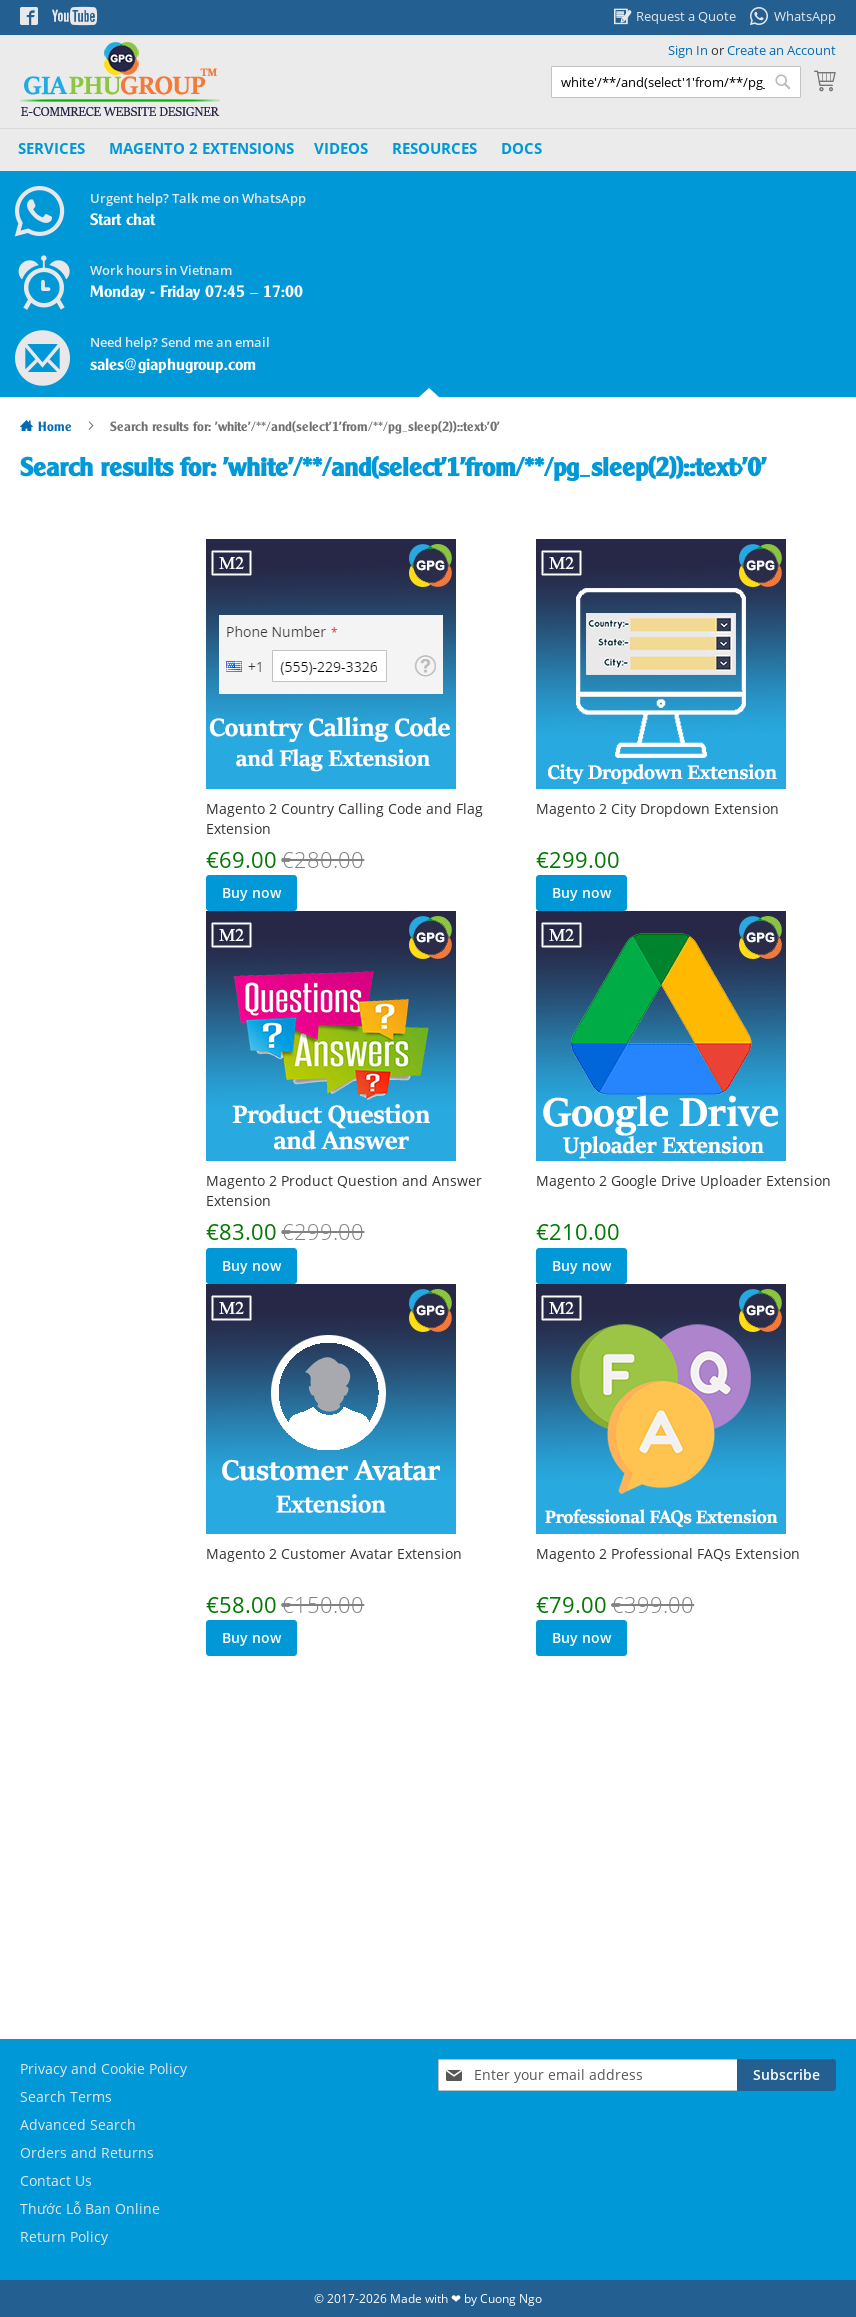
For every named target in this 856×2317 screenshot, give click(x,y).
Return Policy (64, 2236)
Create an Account (781, 50)
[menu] (282, 149)
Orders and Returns (87, 2152)
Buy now (251, 892)
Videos (341, 148)
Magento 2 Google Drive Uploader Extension (683, 1180)
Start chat (122, 220)
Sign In (688, 50)
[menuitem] (201, 148)
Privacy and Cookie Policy (103, 2068)
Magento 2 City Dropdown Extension (657, 808)
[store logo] (120, 79)
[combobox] (676, 82)
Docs (521, 148)
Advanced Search (78, 2124)
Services (51, 148)
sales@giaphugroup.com (173, 365)
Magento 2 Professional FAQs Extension (338, 1885)
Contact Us (56, 2180)
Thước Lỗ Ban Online (90, 2208)
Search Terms (66, 2096)
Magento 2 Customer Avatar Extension (664, 1533)
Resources (434, 148)
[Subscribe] (786, 2075)
